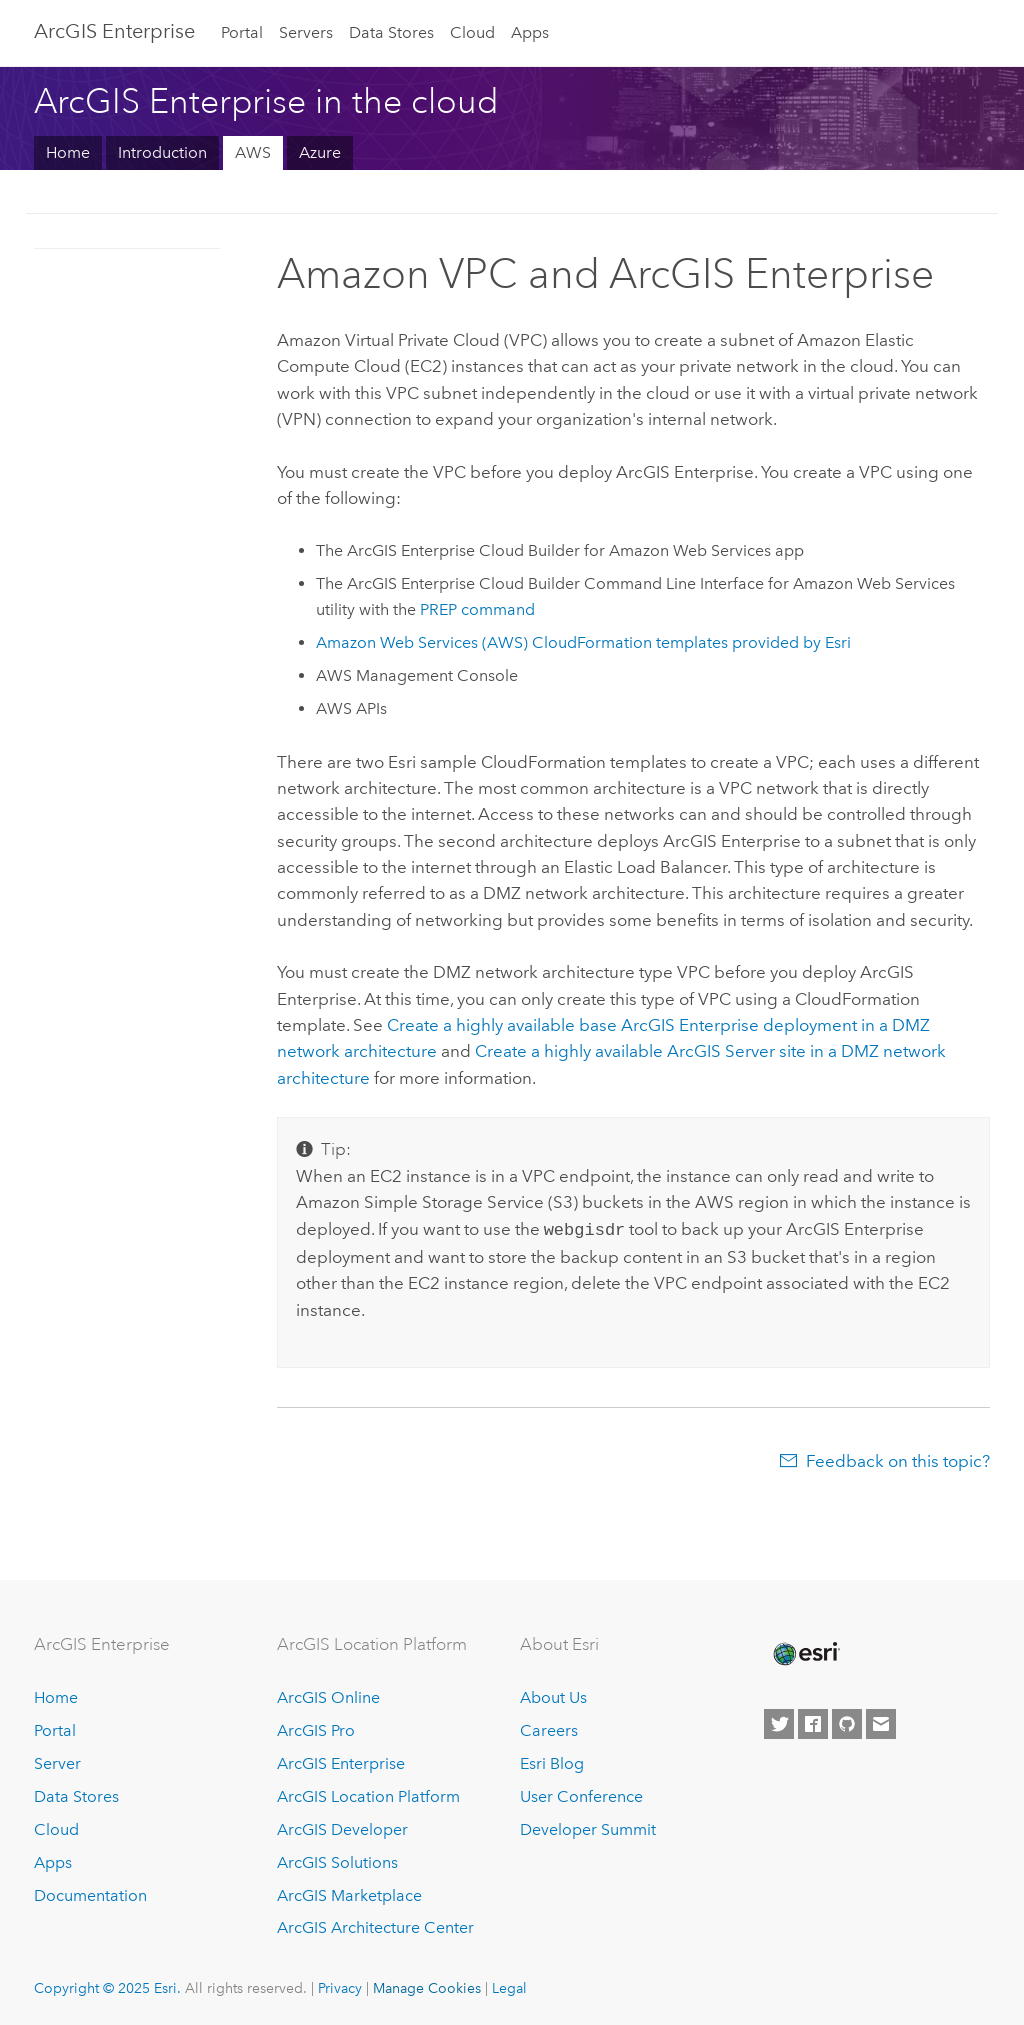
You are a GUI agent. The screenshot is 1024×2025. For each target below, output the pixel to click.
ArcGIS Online (328, 1695)
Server (57, 1761)
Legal (509, 1986)
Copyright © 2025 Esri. (107, 1986)
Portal (242, 32)
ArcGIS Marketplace (349, 1893)
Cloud (472, 32)
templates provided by (583, 642)
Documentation (90, 1893)
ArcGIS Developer (342, 1827)
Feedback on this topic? (898, 1459)
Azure (320, 152)
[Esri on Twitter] (779, 1722)
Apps (530, 32)
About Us (553, 1695)
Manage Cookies (427, 1986)
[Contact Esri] (881, 1722)
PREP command (477, 609)
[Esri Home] (805, 1652)
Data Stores (391, 32)
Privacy (340, 1986)
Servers (306, 32)
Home (68, 152)
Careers (549, 1728)
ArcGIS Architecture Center (375, 1925)
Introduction (162, 152)
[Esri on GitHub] (847, 1722)
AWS (253, 152)
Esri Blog (552, 1761)
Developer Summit (588, 1827)
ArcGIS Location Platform (368, 1794)
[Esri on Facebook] (813, 1722)
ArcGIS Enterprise (114, 31)
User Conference (581, 1794)
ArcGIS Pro (316, 1728)
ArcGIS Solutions (337, 1860)
